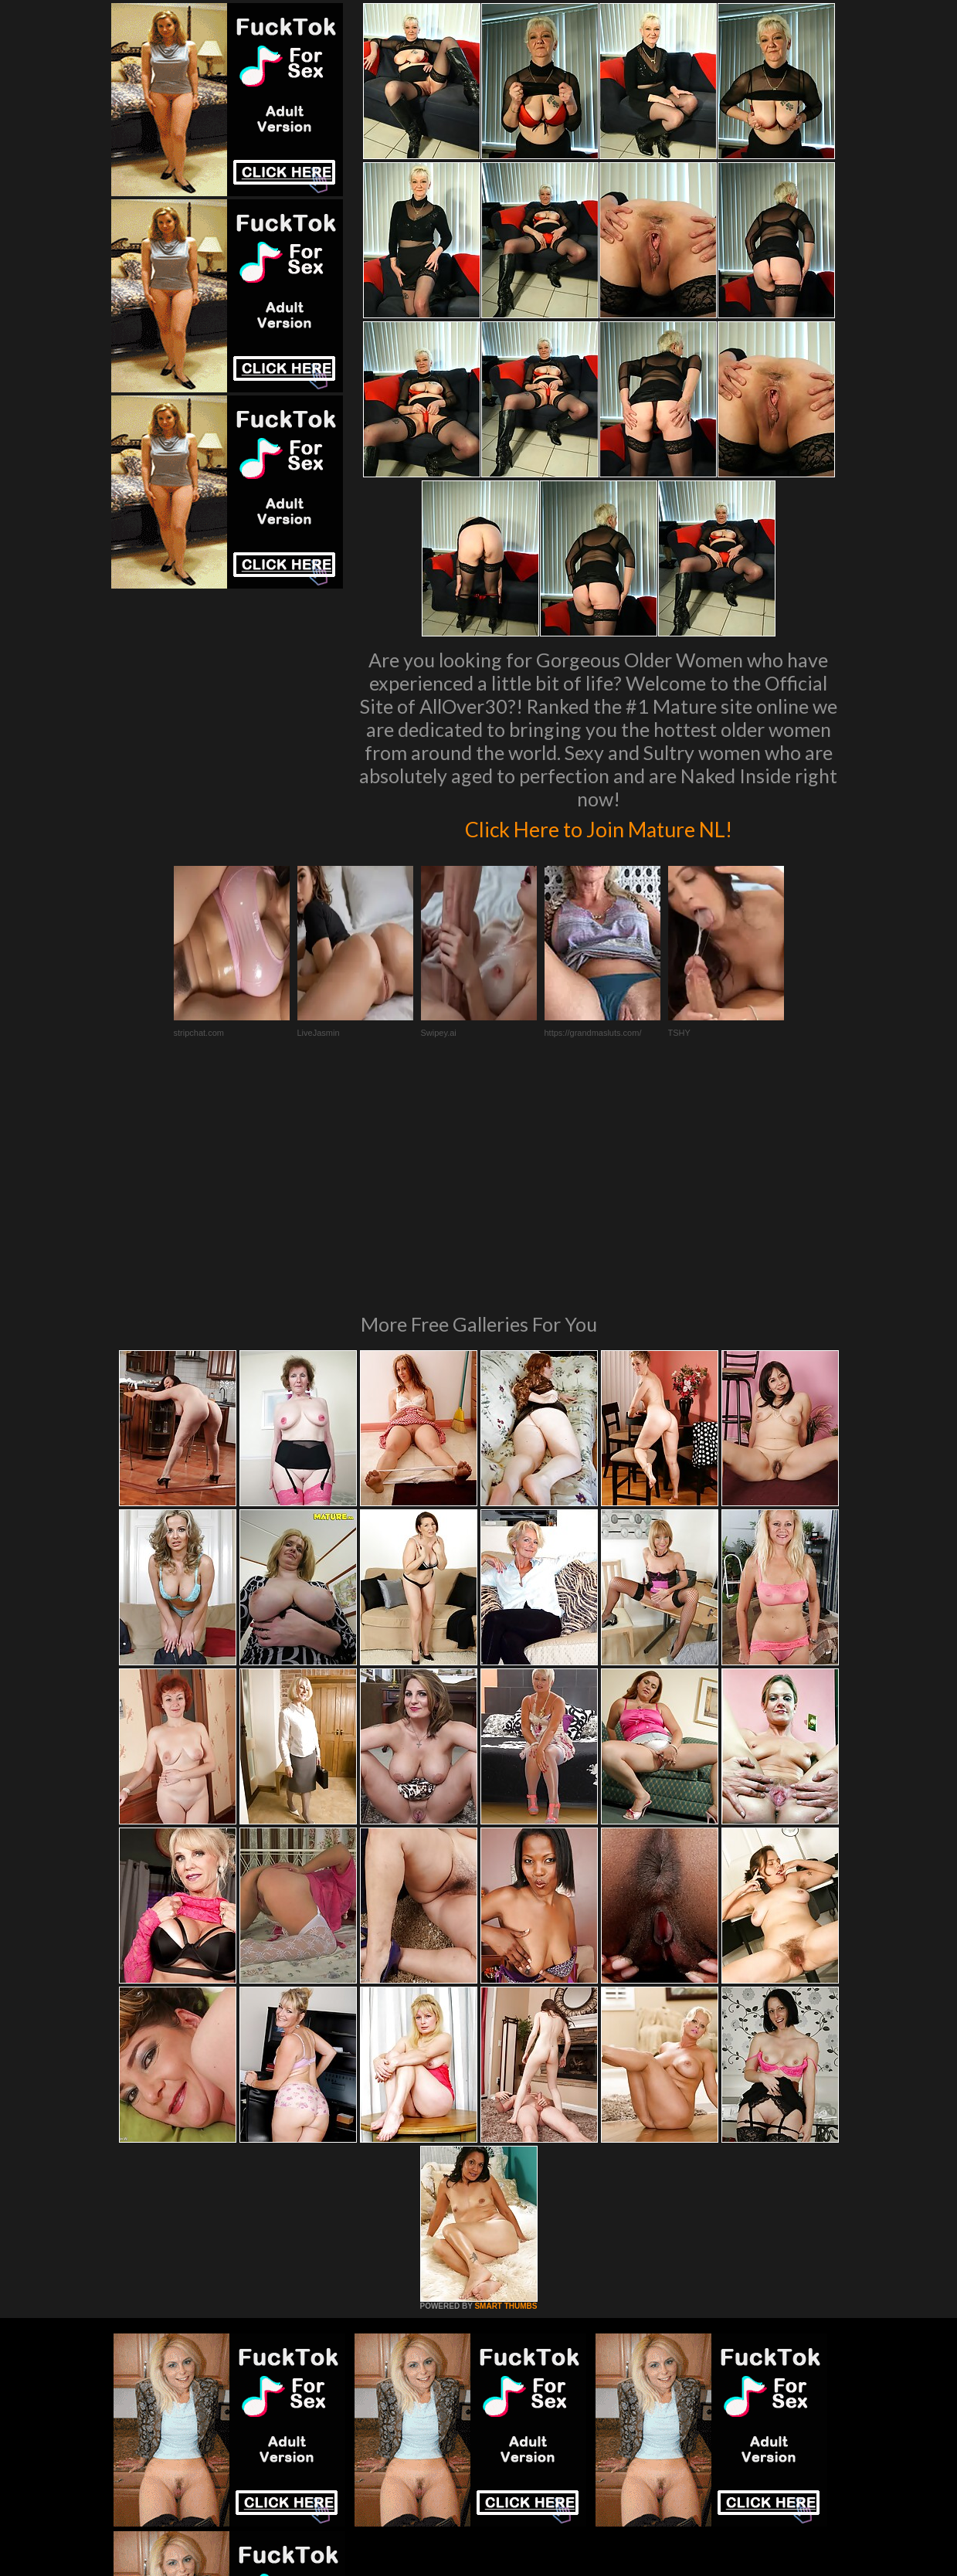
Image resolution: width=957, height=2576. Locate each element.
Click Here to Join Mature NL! (598, 826)
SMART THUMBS (505, 2095)
